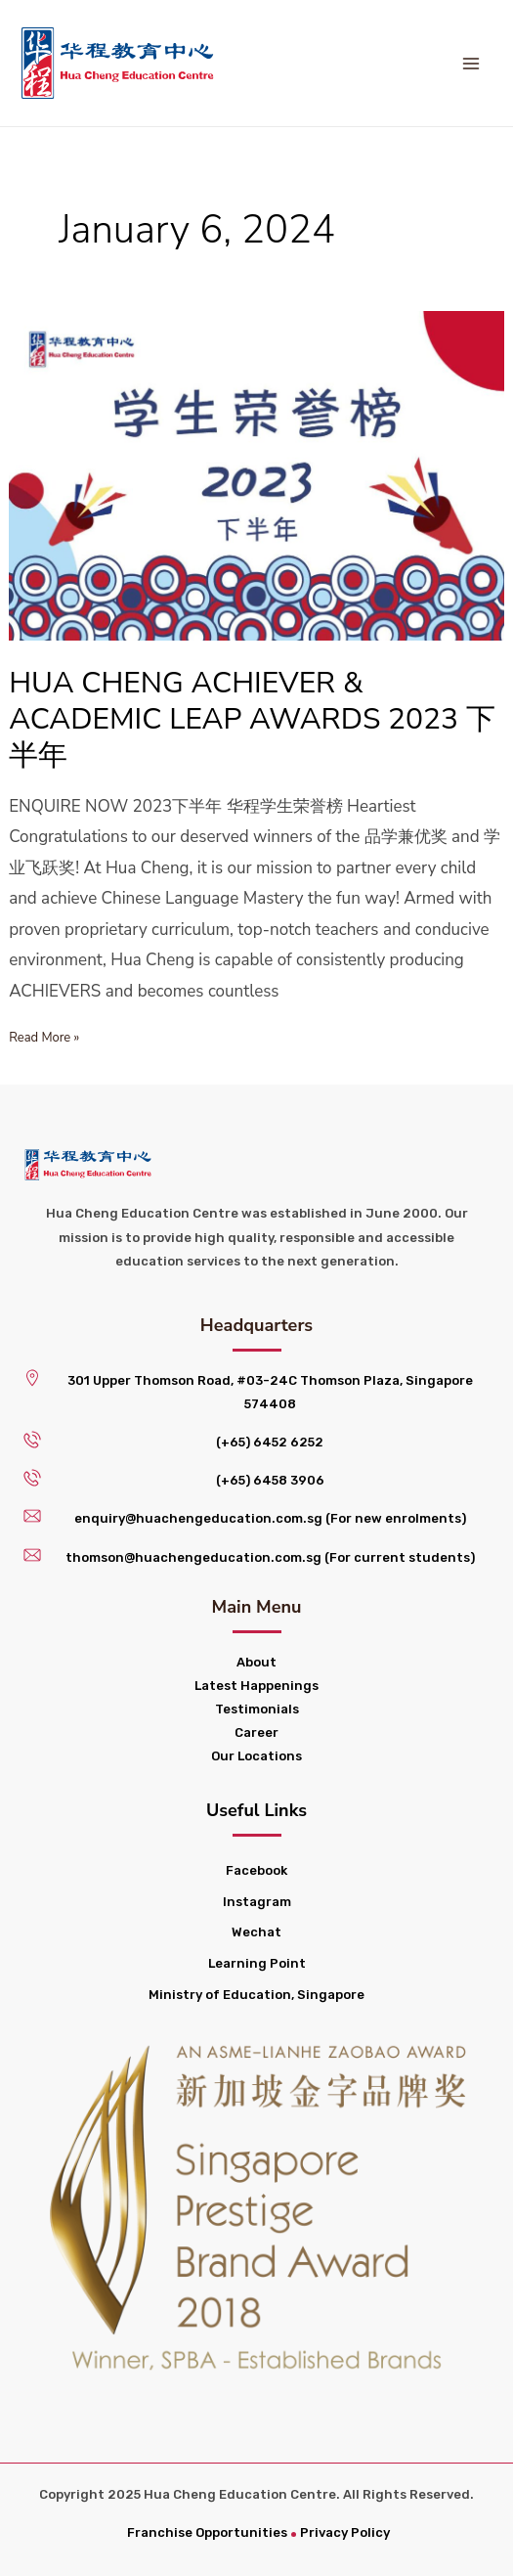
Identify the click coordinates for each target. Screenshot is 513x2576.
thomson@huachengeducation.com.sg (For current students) (270, 1557)
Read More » (44, 1036)
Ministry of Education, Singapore (256, 1994)
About (256, 1662)
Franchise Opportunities (207, 2532)
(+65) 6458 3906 (270, 1480)
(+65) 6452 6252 (269, 1442)
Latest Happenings (256, 1685)
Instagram (257, 1901)
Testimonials (257, 1709)
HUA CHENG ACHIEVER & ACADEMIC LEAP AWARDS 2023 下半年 (252, 719)
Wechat (256, 1932)
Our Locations (256, 1756)
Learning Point (257, 1963)
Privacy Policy (345, 2532)
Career (256, 1732)
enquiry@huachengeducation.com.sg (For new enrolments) (270, 1518)
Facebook (256, 1870)
